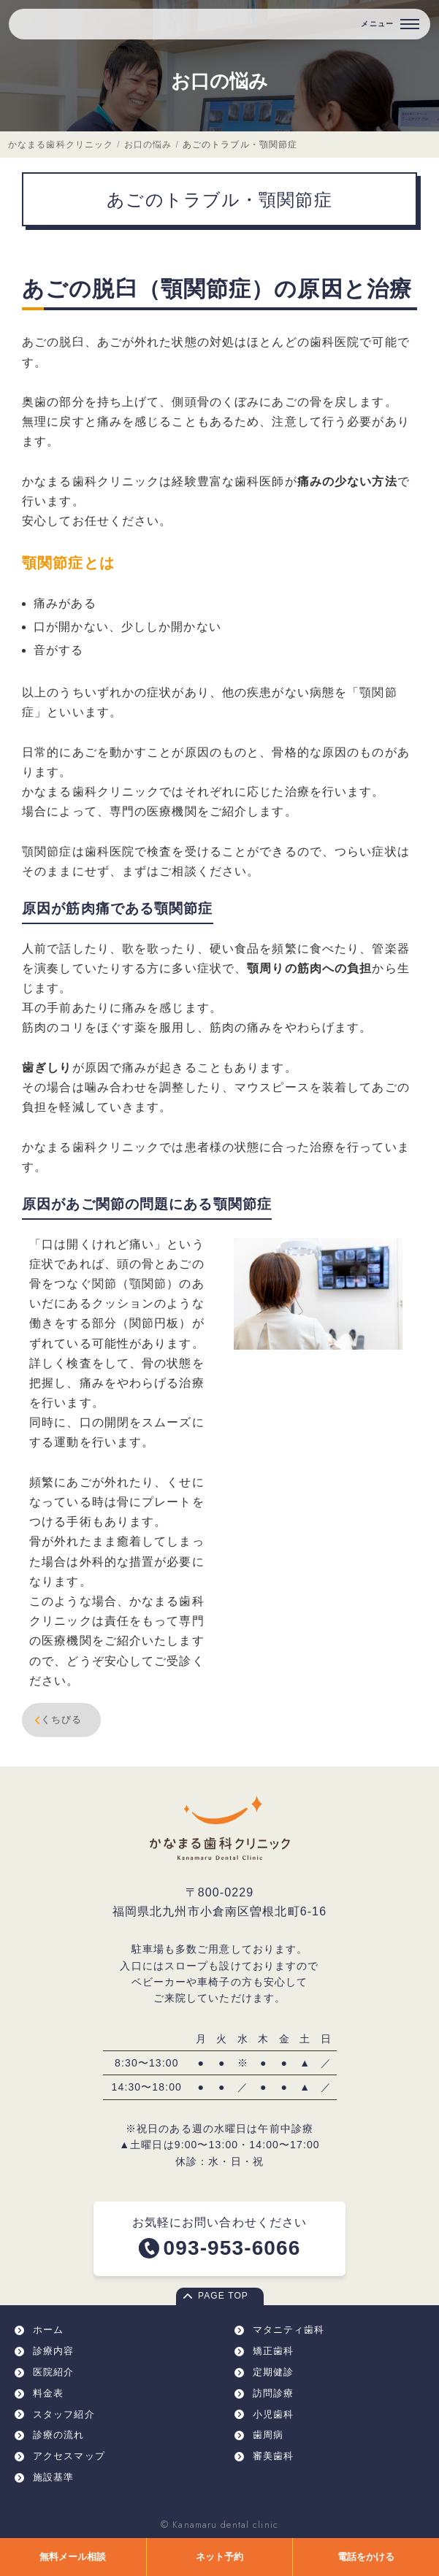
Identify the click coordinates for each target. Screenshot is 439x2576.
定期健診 (273, 2372)
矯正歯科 (273, 2350)
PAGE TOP (223, 2296)
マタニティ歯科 (289, 2329)
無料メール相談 (72, 2556)
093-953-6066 (232, 2248)
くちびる (55, 1720)
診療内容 (53, 2350)
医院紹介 (53, 2372)
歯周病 (268, 2434)
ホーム (48, 2329)
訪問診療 (273, 2393)
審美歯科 (273, 2455)
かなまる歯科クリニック (60, 144)
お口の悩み (219, 81)
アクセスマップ (69, 2455)
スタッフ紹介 (64, 2414)
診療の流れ (59, 2434)
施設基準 (53, 2477)
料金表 (48, 2393)
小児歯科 (273, 2414)
